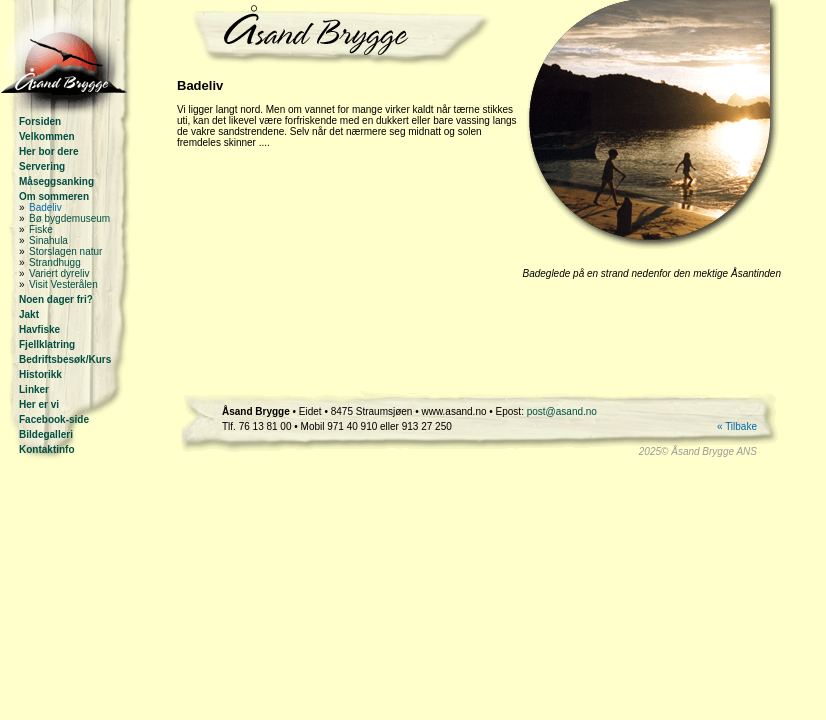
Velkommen (47, 136)
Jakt (29, 314)
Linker (34, 389)
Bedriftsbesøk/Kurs (65, 359)
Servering (42, 166)
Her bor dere (48, 151)
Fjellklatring (47, 344)
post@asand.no (562, 411)
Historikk (40, 374)
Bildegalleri (46, 434)
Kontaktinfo (47, 449)
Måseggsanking (56, 181)
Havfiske (39, 329)
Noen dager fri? (56, 299)
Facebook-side (54, 419)
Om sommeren (54, 196)
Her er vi (39, 404)
